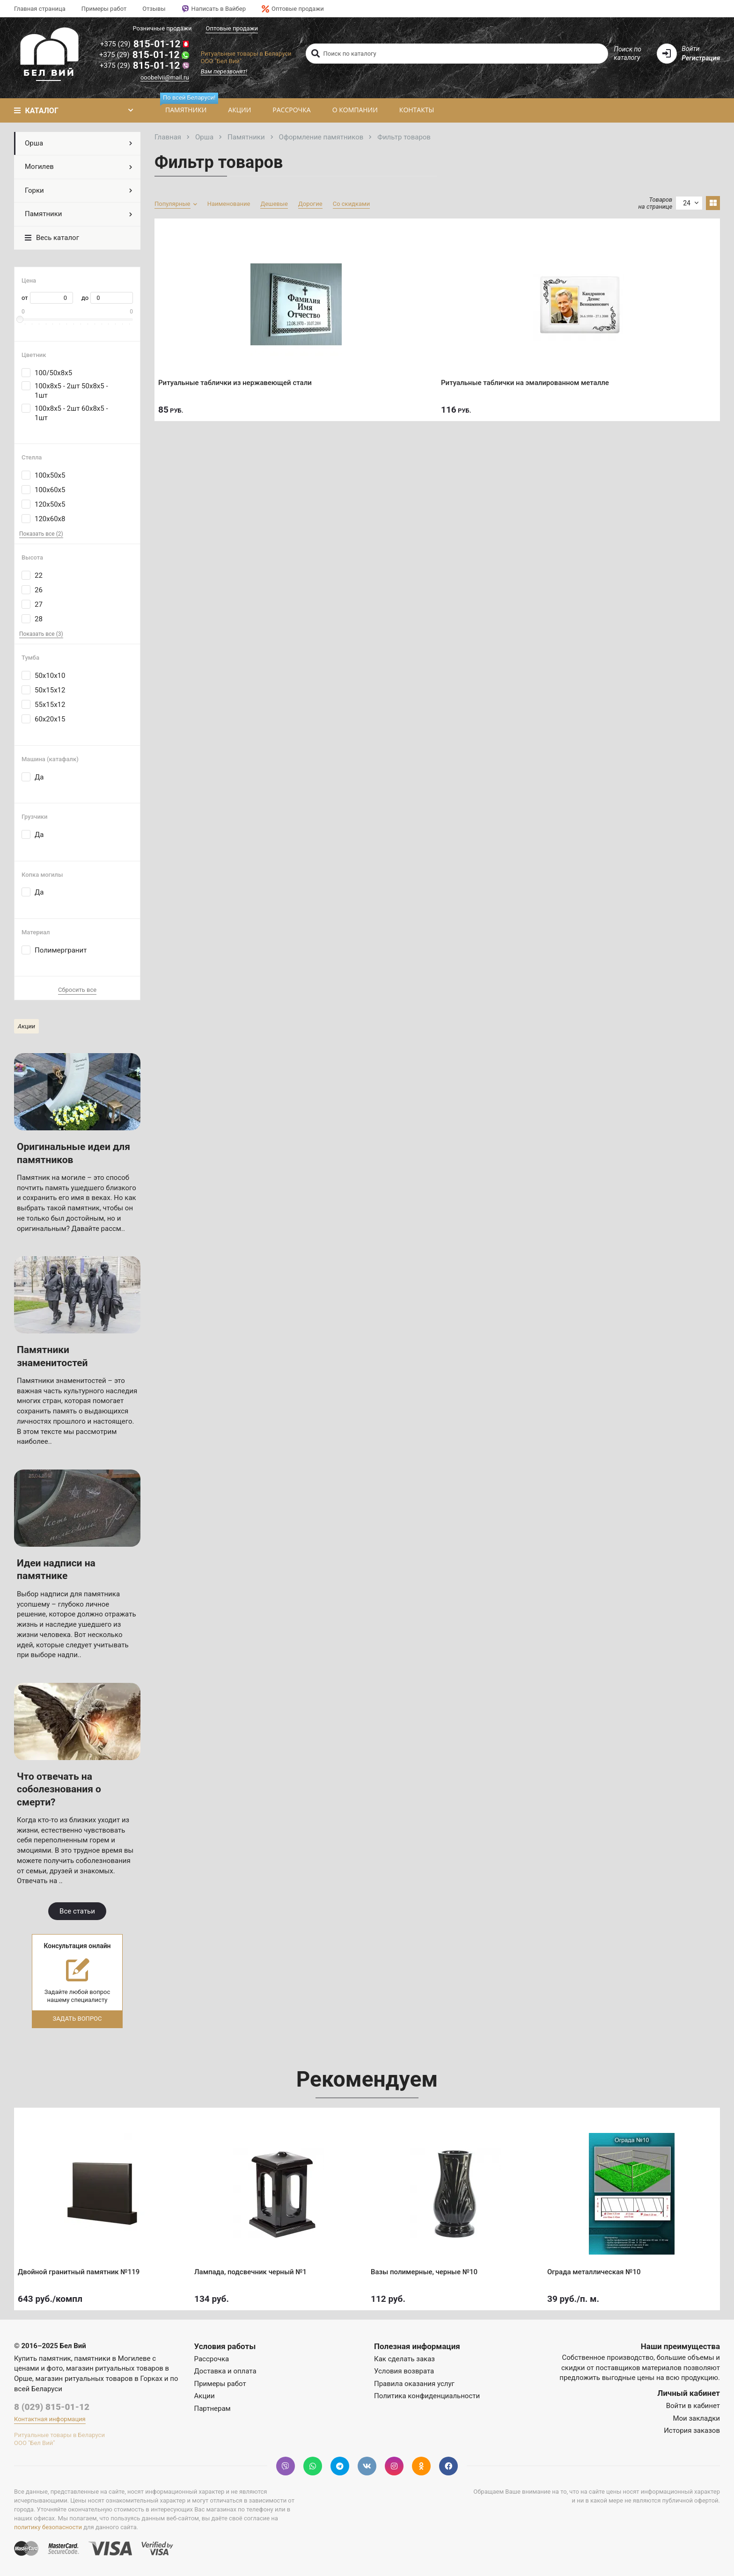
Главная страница (40, 8)
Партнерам (212, 2408)
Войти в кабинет (693, 2405)
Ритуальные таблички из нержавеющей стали (238, 379)
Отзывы (153, 8)
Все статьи (77, 1911)
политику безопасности (48, 2527)
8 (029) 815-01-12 (51, 2406)
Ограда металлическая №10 (597, 2268)
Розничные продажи (161, 28)
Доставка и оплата (225, 2371)
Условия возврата (404, 2371)
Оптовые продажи (293, 9)
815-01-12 (144, 44)
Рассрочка (291, 109)
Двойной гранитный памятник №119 (82, 2268)
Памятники (188, 106)
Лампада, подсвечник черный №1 (254, 2268)
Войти (690, 48)
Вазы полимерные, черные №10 (427, 2268)
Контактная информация (50, 2419)
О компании (355, 109)
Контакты (416, 109)
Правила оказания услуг (414, 2384)
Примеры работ (103, 8)
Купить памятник (42, 2358)
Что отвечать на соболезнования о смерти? (59, 1789)
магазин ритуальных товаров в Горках (99, 2378)
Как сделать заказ (404, 2359)
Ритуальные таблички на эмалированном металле (528, 379)
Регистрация (701, 58)
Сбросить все (77, 989)
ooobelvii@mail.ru (164, 77)
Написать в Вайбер (214, 9)
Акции (239, 109)
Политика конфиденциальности (427, 2396)
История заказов (692, 2430)
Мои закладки (696, 2418)
